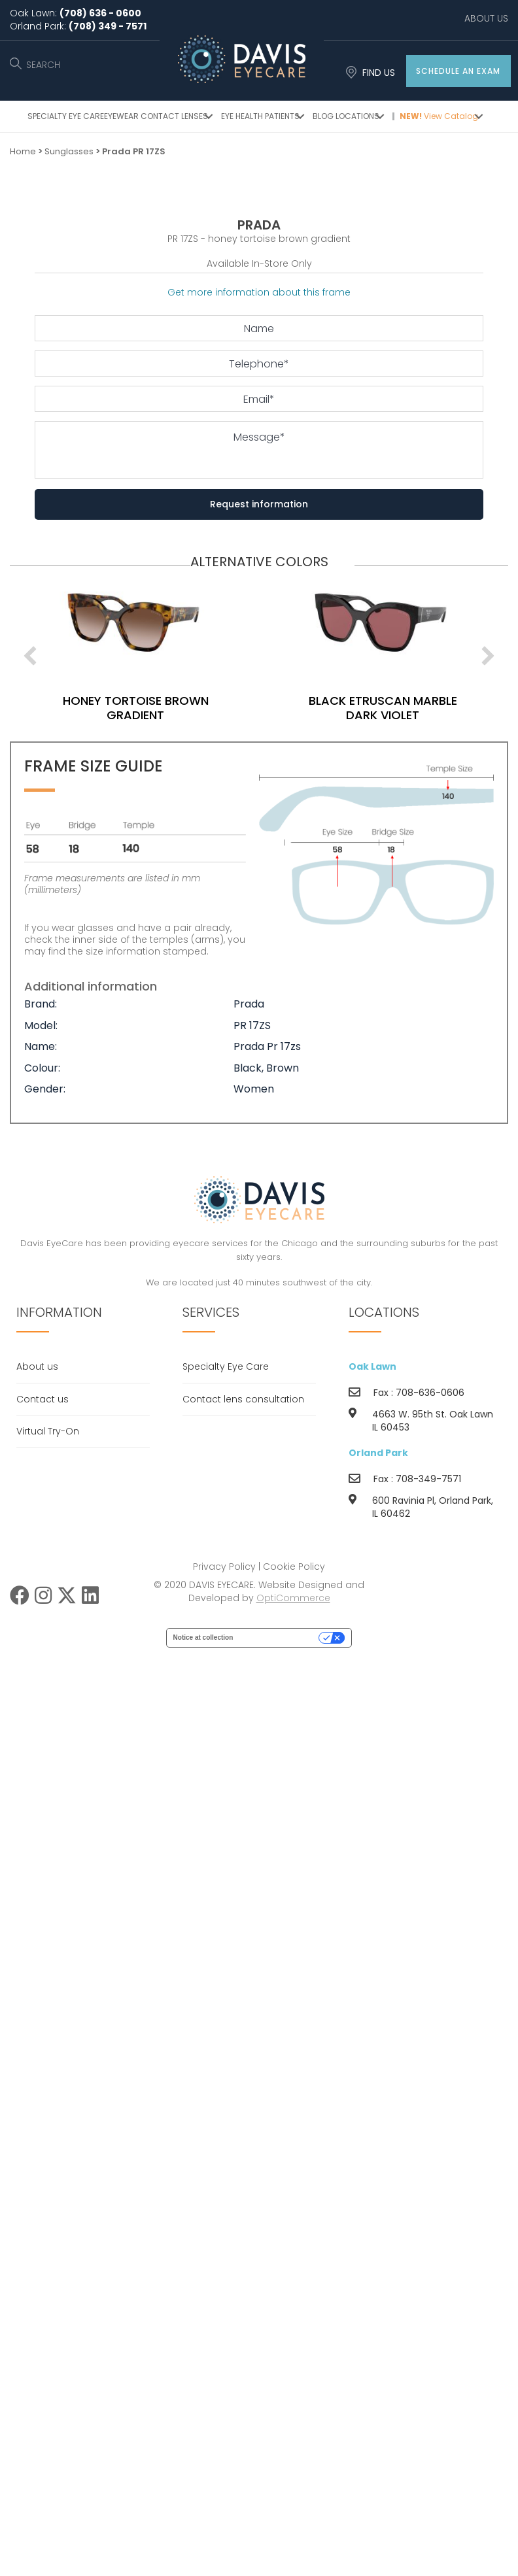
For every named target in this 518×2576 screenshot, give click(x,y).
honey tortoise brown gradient (143, 707)
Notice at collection (203, 1637)
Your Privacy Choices (280, 1637)
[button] (458, 71)
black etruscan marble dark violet (391, 707)
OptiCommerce (293, 1597)
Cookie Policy (294, 1566)
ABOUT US (486, 18)
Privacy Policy (224, 1566)
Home (23, 151)
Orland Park (378, 1452)
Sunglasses (69, 151)
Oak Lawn (372, 1366)
